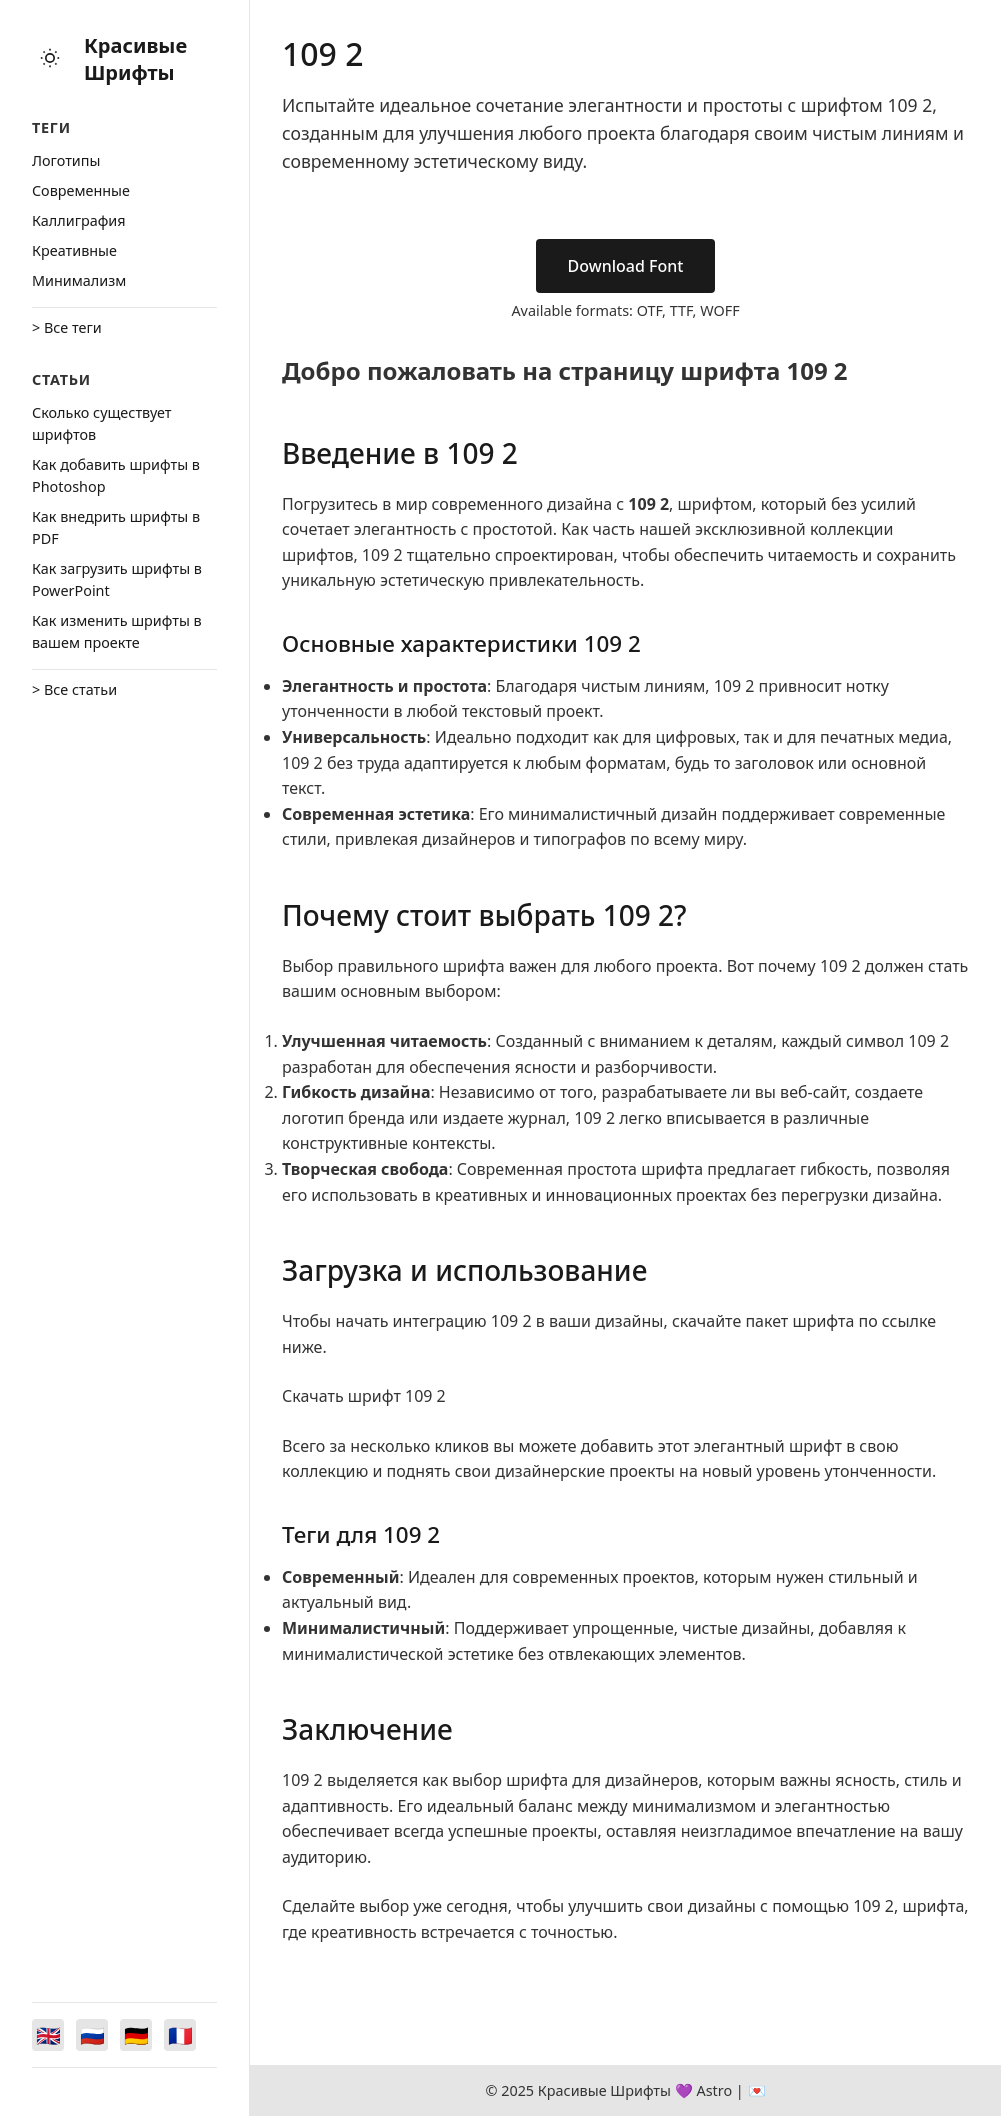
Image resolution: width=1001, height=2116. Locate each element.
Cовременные (81, 190)
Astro (714, 2090)
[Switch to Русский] (92, 2035)
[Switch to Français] (180, 2035)
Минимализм (79, 280)
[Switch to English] (48, 2035)
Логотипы (66, 160)
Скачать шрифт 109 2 (364, 1396)
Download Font (626, 266)
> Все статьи (74, 689)
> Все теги (67, 327)
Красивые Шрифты (135, 59)
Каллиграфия (79, 220)
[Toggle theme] (50, 59)
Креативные (74, 250)
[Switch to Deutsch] (136, 2035)
